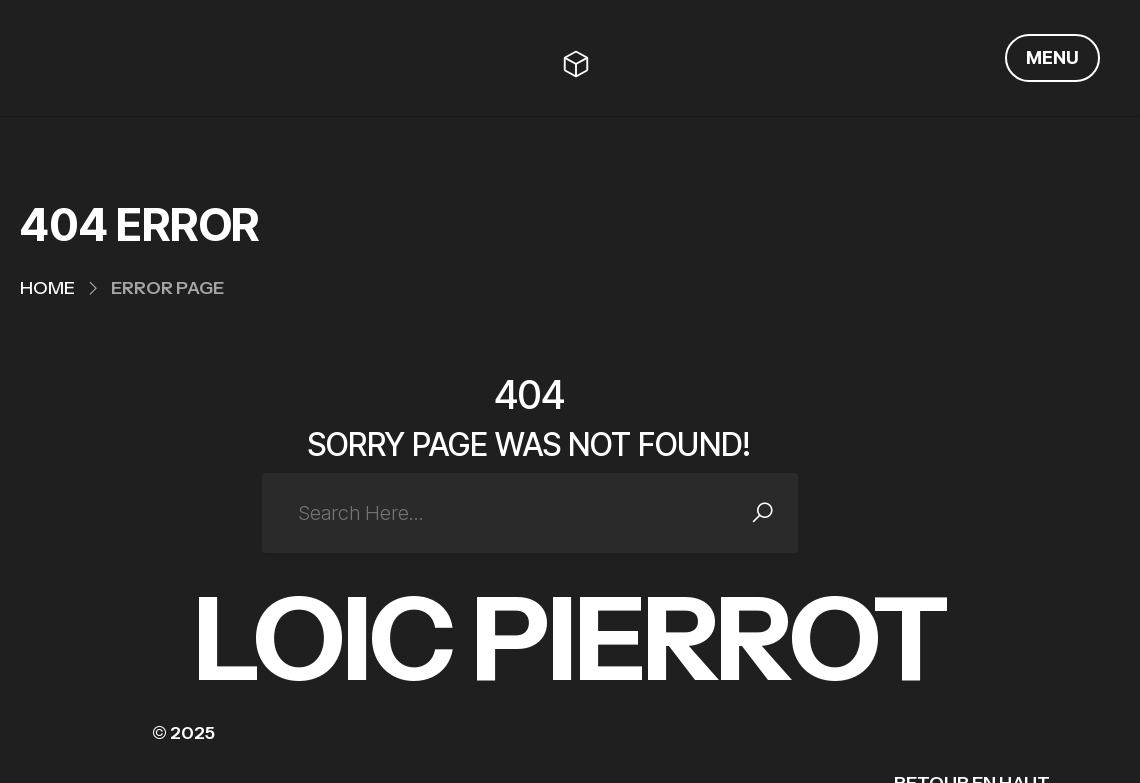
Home (47, 288)
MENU (1052, 57)
